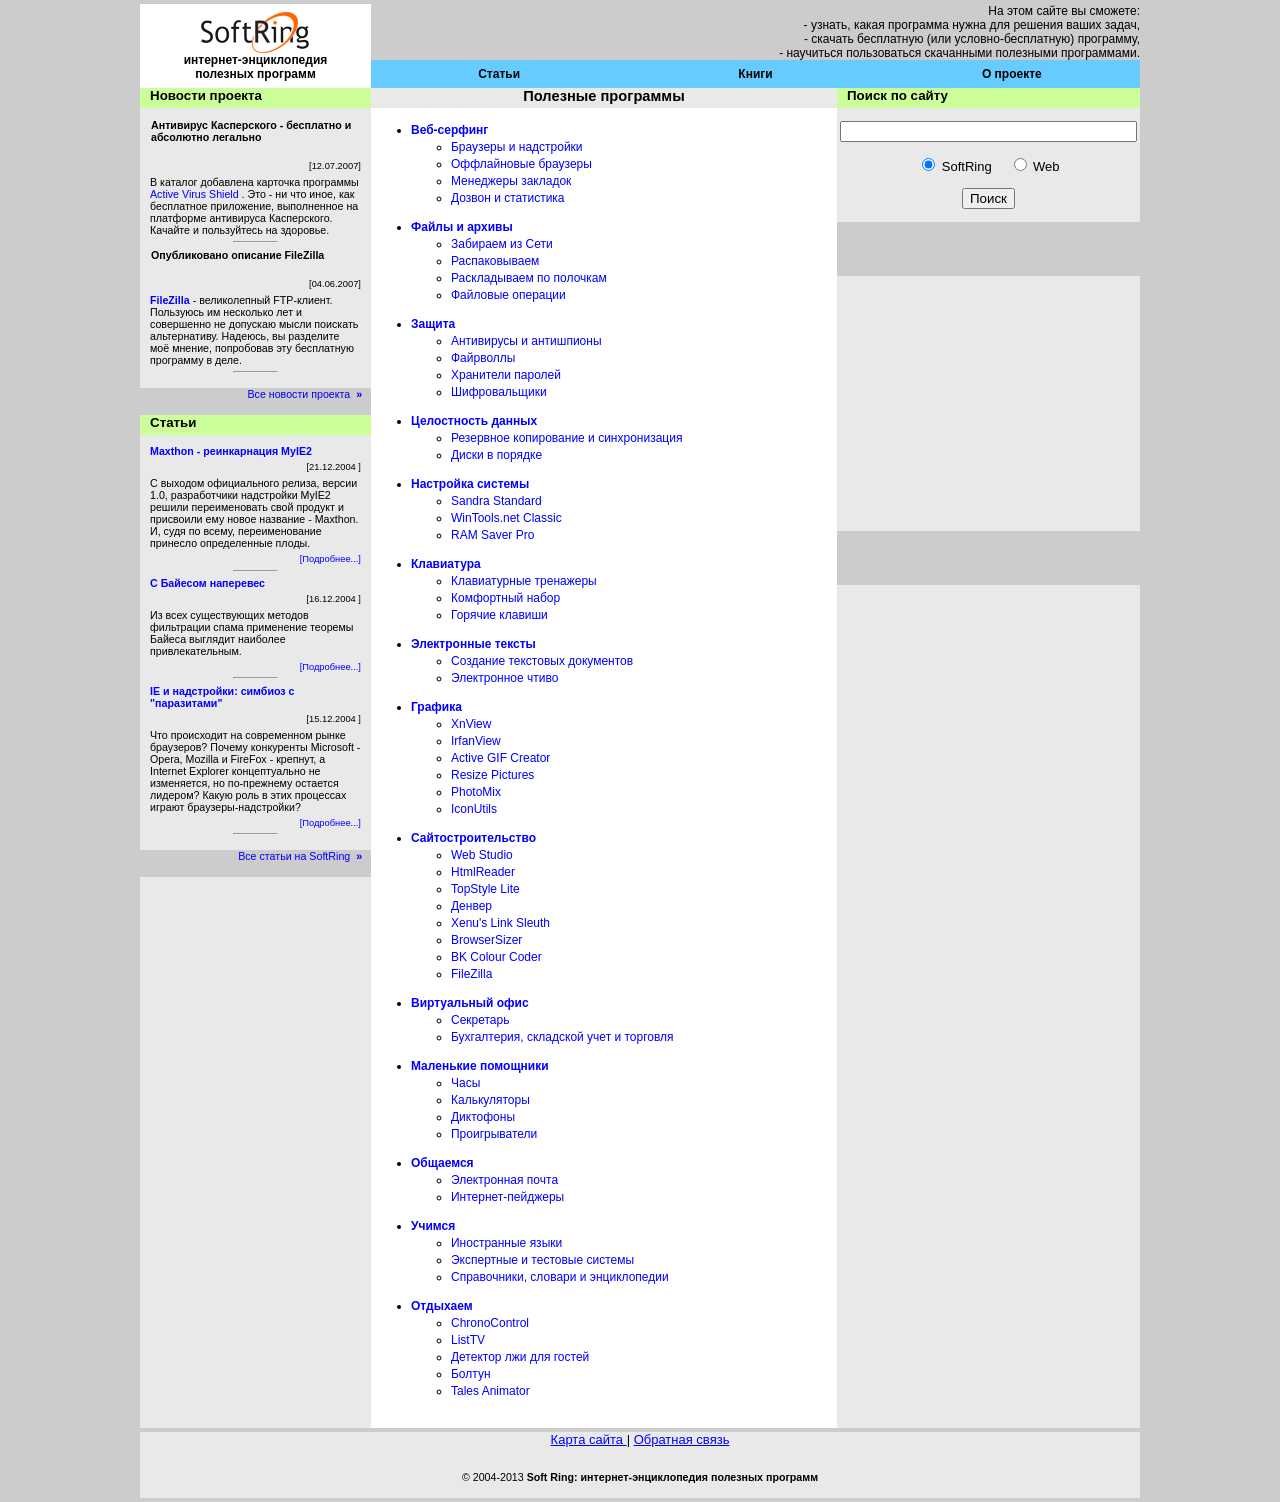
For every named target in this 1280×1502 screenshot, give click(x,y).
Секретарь (480, 1020)
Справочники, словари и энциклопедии (560, 1277)
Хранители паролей (506, 375)
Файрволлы (483, 358)
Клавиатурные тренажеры (524, 581)
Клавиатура (446, 564)
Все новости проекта (308, 394)
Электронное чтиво (504, 678)
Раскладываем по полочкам (529, 278)
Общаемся (442, 1163)
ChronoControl (490, 1323)
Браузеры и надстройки (517, 147)
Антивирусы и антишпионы (526, 341)
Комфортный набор (505, 598)
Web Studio (482, 855)
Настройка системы (470, 484)
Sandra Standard (496, 501)
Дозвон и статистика (508, 198)
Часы (465, 1083)
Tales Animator (490, 1391)
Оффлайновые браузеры (521, 164)
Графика (436, 707)
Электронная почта (504, 1180)
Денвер (471, 906)
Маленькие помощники (480, 1066)
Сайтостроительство (473, 838)
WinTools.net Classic (506, 518)
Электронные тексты (473, 644)
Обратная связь (682, 1439)
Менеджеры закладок (511, 181)
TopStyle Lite (485, 889)
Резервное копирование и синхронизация (566, 438)
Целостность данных (474, 421)
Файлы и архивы (462, 227)
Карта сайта (589, 1439)
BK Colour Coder (496, 957)
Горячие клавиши (499, 615)
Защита (433, 324)
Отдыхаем (442, 1306)
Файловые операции (508, 295)
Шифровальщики (499, 392)
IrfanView (476, 741)
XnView (471, 724)
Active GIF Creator (500, 758)
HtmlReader (483, 872)
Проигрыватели (494, 1134)
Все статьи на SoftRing (304, 856)
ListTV (468, 1340)
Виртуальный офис (470, 1003)
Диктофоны (483, 1117)
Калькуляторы (490, 1100)
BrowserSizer (486, 940)
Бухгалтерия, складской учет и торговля (562, 1037)
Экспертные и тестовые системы (542, 1260)
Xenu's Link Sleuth (500, 923)
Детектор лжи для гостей (520, 1357)
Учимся (433, 1226)
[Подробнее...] (330, 559)
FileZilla (471, 974)
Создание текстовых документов (542, 661)
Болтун (471, 1374)
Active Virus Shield (196, 194)
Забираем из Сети (502, 244)
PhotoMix (476, 792)
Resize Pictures (492, 775)
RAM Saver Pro (492, 535)
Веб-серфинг (449, 130)
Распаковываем (495, 261)
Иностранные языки (506, 1243)
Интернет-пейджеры (507, 1197)
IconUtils (474, 809)
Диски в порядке (496, 455)
